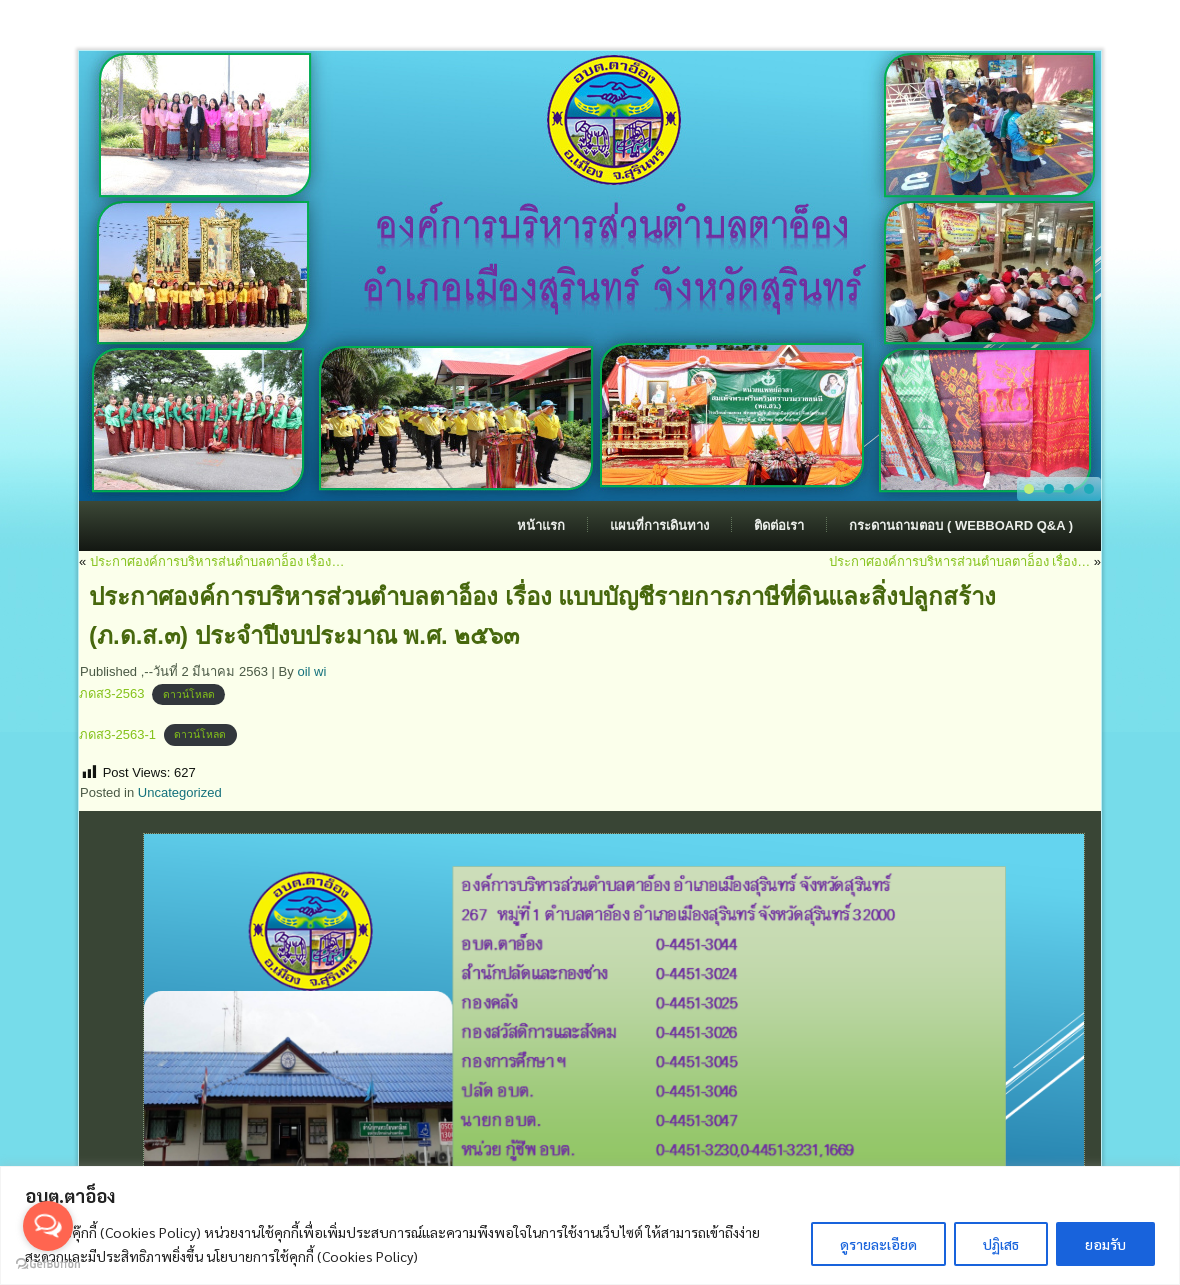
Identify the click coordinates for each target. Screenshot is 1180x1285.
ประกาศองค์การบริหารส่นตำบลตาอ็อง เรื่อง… (217, 561)
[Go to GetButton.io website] (48, 1264)
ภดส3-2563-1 (117, 734)
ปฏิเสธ (1001, 1244)
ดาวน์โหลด (189, 694)
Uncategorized (180, 792)
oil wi (311, 671)
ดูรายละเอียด (878, 1244)
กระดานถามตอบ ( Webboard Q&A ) (961, 525)
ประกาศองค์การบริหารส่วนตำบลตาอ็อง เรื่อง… (960, 561)
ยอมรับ (1105, 1244)
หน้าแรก (541, 525)
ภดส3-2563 (111, 693)
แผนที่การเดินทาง (659, 525)
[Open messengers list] (48, 1226)
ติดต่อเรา (779, 525)
